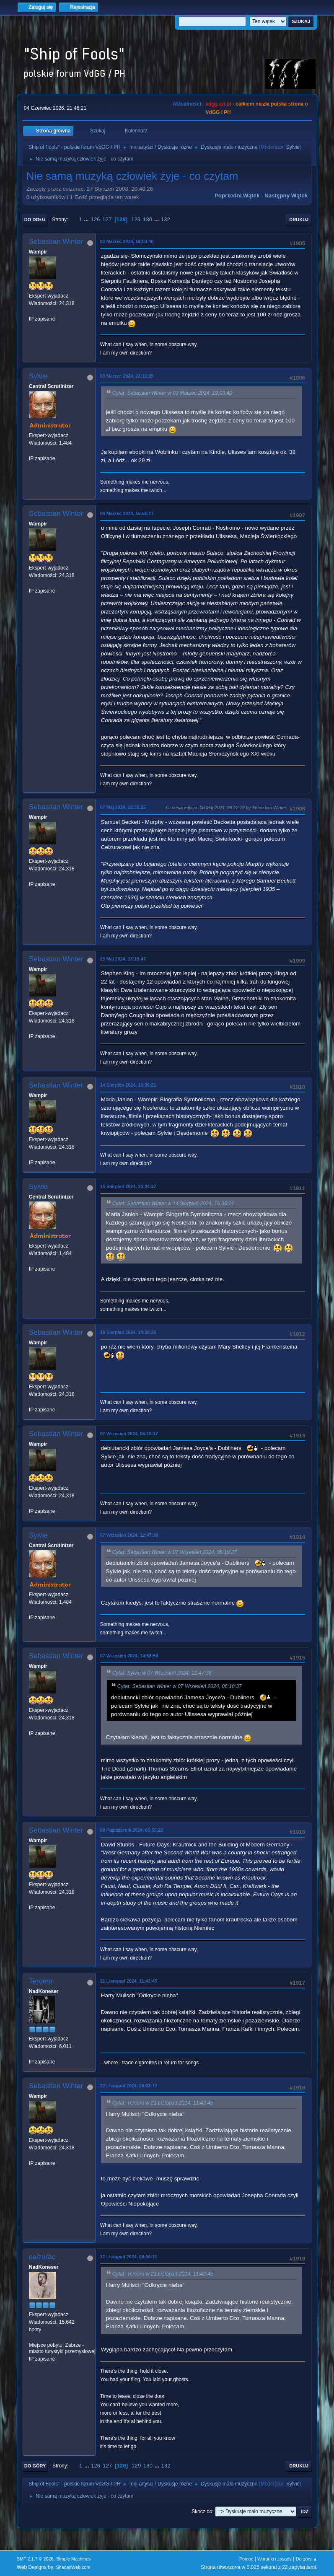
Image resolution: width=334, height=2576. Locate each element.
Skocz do (202, 2511)
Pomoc (246, 2558)
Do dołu (35, 219)
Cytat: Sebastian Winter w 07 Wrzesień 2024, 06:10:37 (174, 1552)
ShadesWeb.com (73, 2567)
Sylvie (293, 147)
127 (106, 219)
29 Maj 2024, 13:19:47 (123, 958)
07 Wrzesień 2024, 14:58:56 (129, 1655)
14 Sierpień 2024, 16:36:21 (128, 1084)
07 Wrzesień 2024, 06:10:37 (129, 1433)
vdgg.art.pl (218, 104)
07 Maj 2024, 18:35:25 (123, 807)
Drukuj (298, 219)
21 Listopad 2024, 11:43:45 (128, 1980)
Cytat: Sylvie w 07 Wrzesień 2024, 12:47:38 (162, 1673)
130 (147, 219)
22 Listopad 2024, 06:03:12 (128, 2085)
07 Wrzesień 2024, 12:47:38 (129, 1535)
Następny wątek (286, 195)
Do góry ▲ (306, 2558)
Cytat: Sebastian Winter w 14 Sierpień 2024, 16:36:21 (173, 1203)
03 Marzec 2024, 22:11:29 (127, 375)
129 (135, 219)
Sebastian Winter (56, 242)
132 (165, 219)
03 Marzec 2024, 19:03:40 (127, 241)
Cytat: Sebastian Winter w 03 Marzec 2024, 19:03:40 (172, 393)
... (87, 219)
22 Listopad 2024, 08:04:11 (128, 2256)
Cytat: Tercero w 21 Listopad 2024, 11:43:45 (162, 2103)
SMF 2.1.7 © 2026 (35, 2558)
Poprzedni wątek (237, 195)
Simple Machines (73, 2558)
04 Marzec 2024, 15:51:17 (127, 513)
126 (95, 219)
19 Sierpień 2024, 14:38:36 (128, 1332)
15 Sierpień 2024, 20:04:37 (128, 1186)
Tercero (41, 1981)
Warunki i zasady (274, 2558)
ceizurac (42, 2257)
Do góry (35, 2465)
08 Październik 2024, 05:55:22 (131, 1830)
